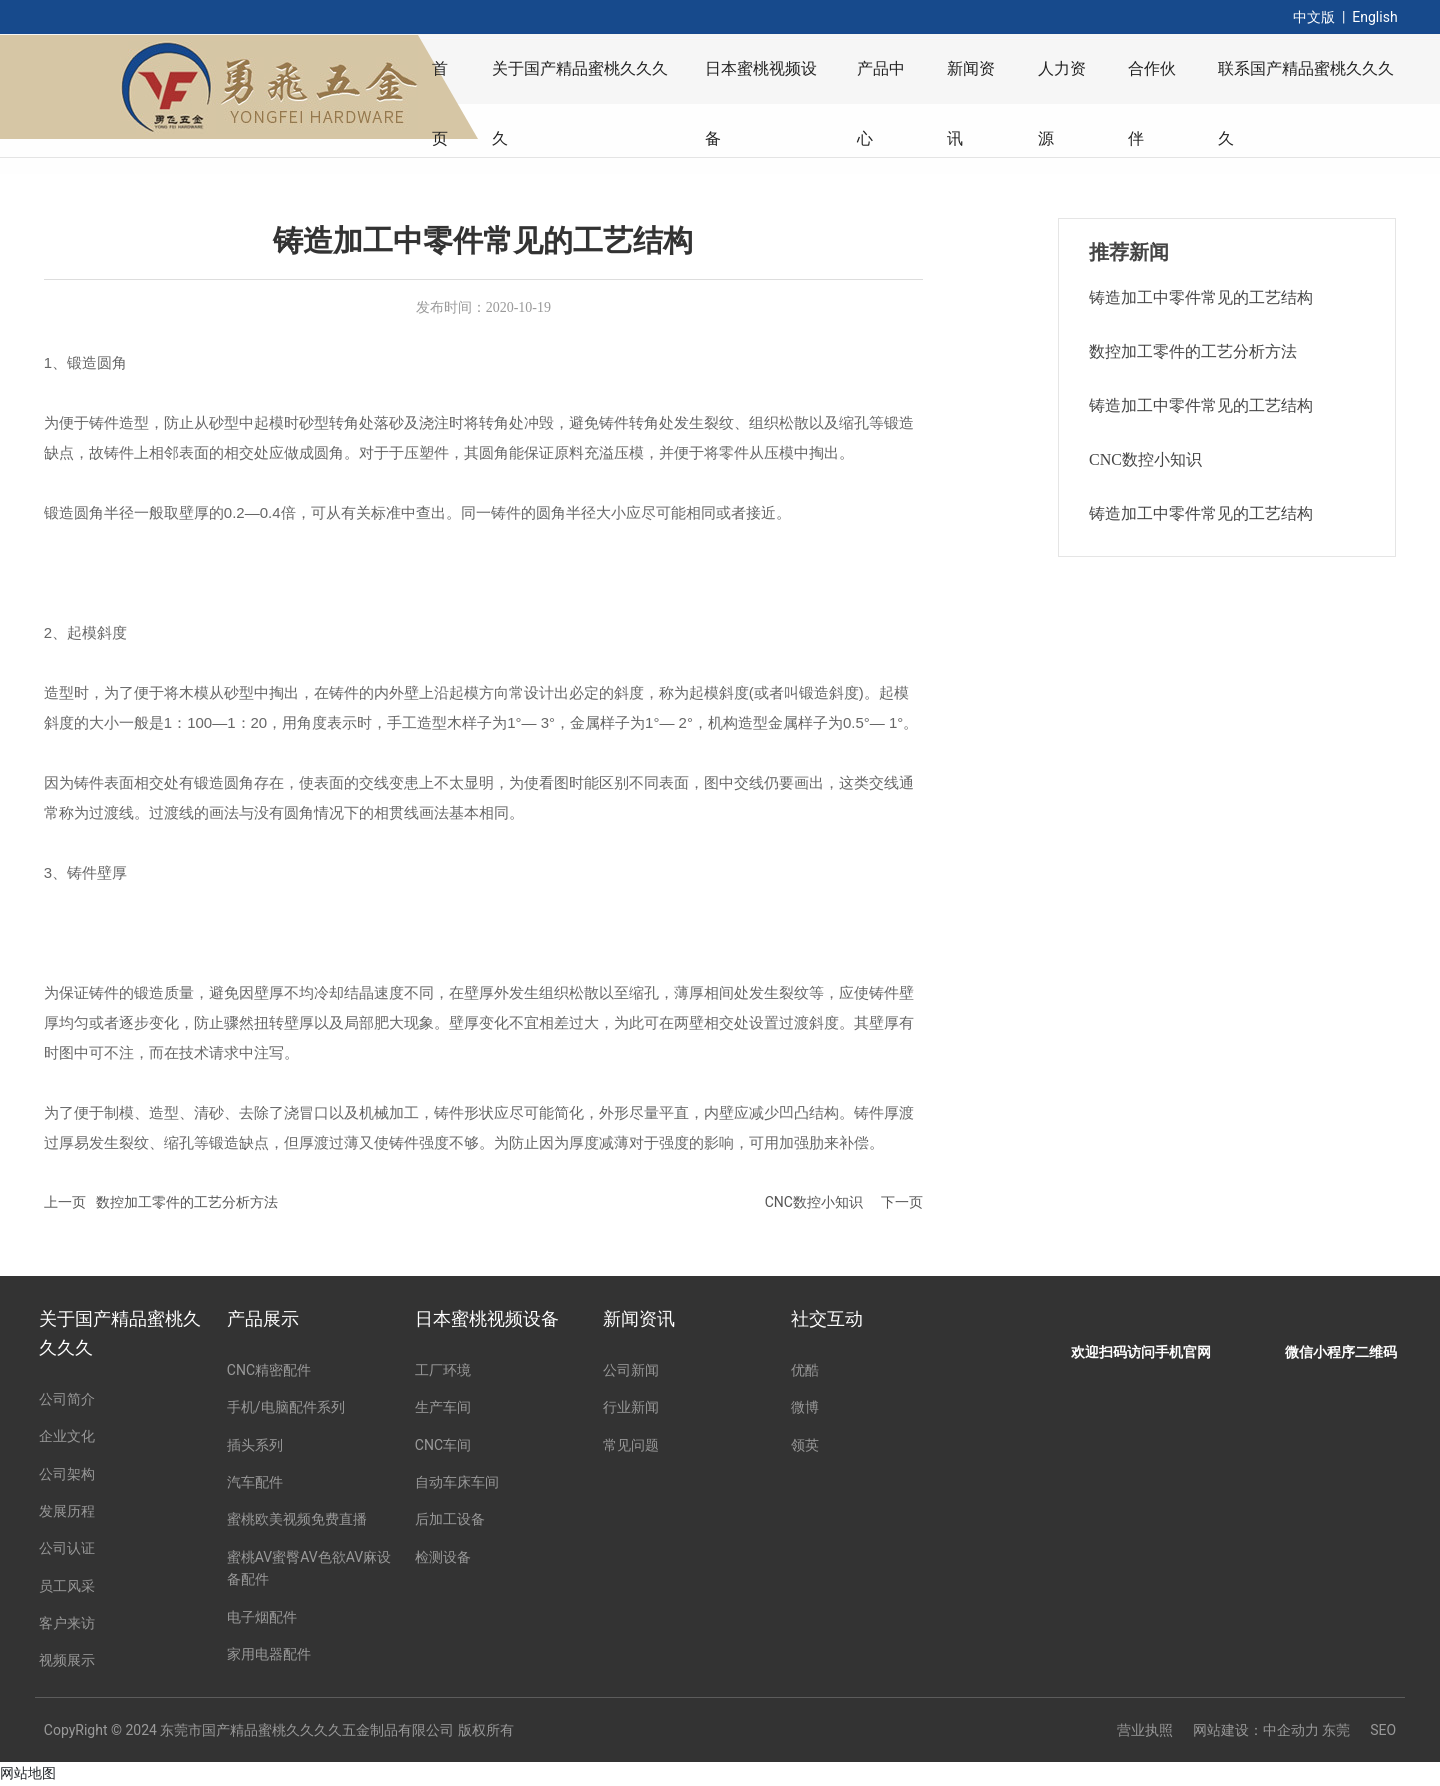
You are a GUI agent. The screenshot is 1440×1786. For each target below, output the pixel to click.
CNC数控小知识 (814, 1202)
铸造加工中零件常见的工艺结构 (1201, 297)
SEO (1383, 1730)
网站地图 (28, 1773)
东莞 (1336, 1730)
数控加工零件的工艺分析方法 (187, 1202)
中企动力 (1291, 1730)
